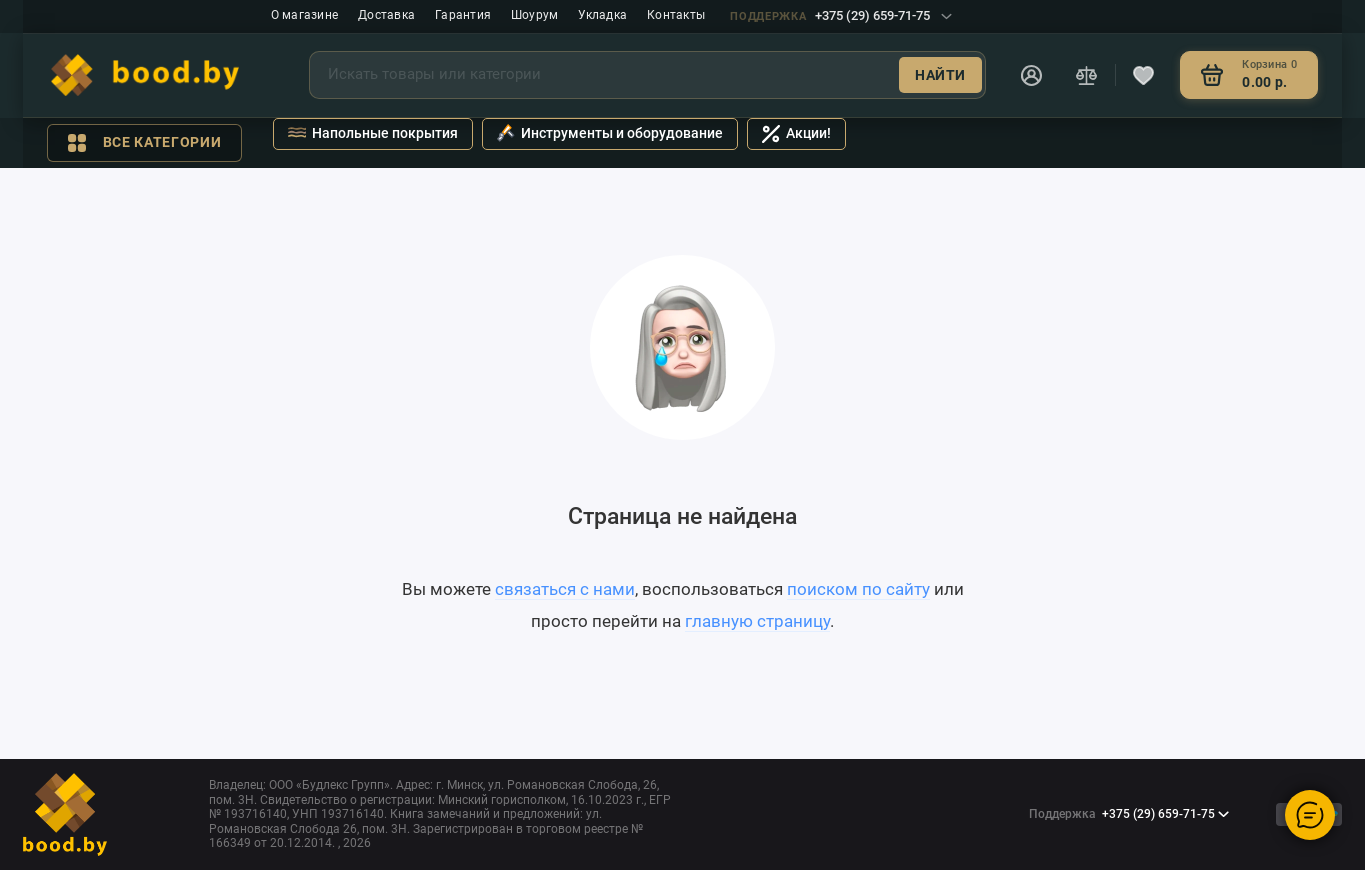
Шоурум (534, 15)
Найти (940, 75)
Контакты (676, 15)
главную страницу (757, 621)
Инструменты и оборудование (610, 133)
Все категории (144, 143)
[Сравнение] (1087, 75)
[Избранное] (1144, 75)
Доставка (386, 15)
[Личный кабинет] (1032, 75)
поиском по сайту (858, 589)
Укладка (602, 15)
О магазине (304, 15)
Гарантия (463, 15)
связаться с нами (565, 589)
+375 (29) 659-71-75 (841, 15)
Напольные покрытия (373, 133)
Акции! (796, 134)
